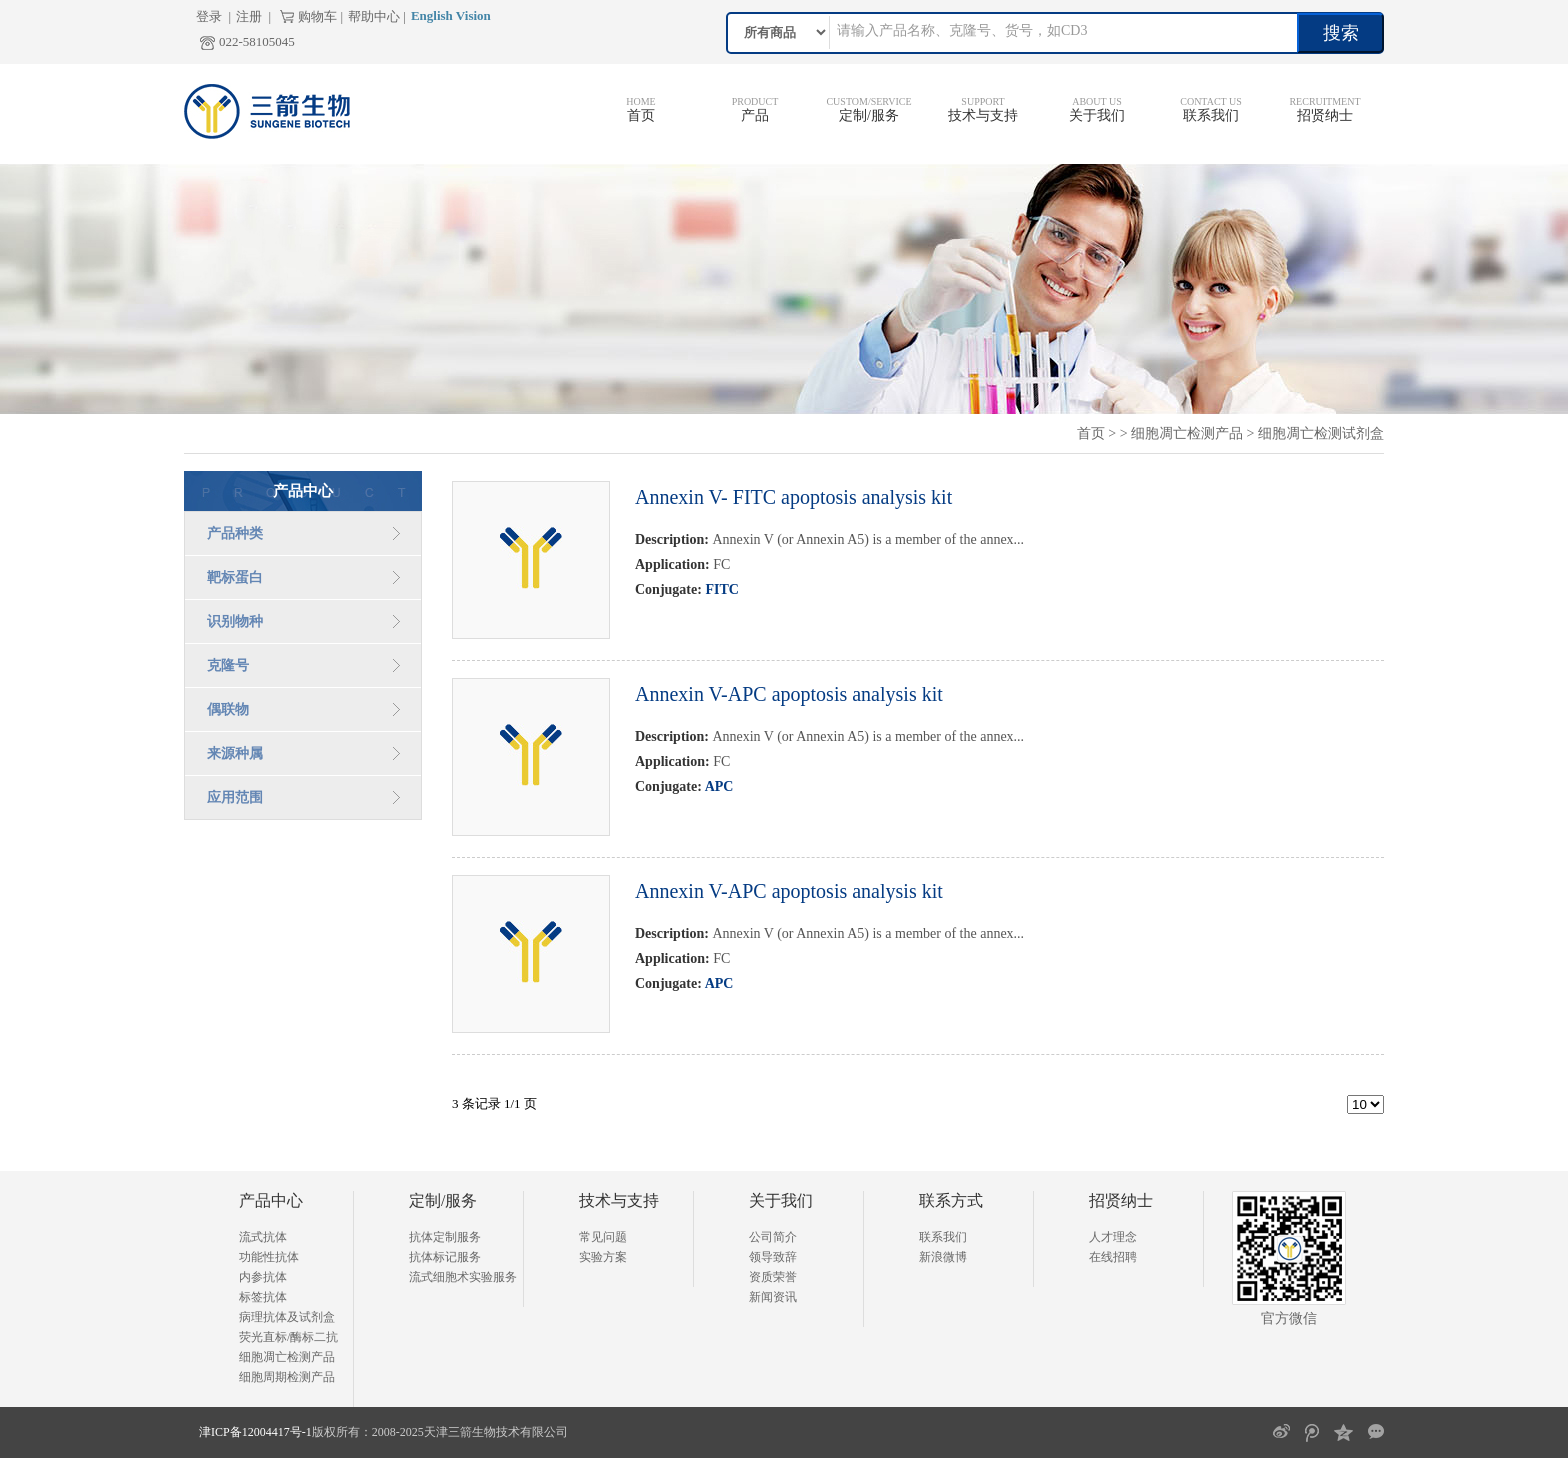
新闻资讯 (773, 1297)
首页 (641, 115)
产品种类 (235, 533)
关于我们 (1097, 115)
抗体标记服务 (445, 1257)
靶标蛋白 (235, 577)
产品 (755, 115)
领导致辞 (773, 1257)
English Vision (451, 15)
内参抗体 (263, 1277)
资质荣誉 (773, 1277)
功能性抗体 (269, 1257)
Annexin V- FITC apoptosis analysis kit (793, 497)
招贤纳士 (1325, 115)
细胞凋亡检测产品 (1187, 433)
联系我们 (1211, 115)
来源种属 (235, 753)
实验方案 (603, 1257)
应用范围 (235, 797)
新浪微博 (943, 1257)
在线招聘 (1113, 1257)
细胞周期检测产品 (287, 1377)
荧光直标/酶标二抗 (288, 1337)
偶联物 (228, 709)
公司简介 (773, 1237)
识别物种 (235, 621)
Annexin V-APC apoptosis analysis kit (789, 694)
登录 (209, 16)
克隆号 (228, 665)
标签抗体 (263, 1297)
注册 (249, 16)
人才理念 (1113, 1237)
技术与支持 (983, 115)
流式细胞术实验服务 (463, 1277)
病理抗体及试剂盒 (287, 1317)
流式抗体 (263, 1237)
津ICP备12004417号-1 (255, 1432)
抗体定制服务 (445, 1237)
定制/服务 (869, 115)
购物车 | (320, 16)
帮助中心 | (377, 16)
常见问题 (603, 1237)
